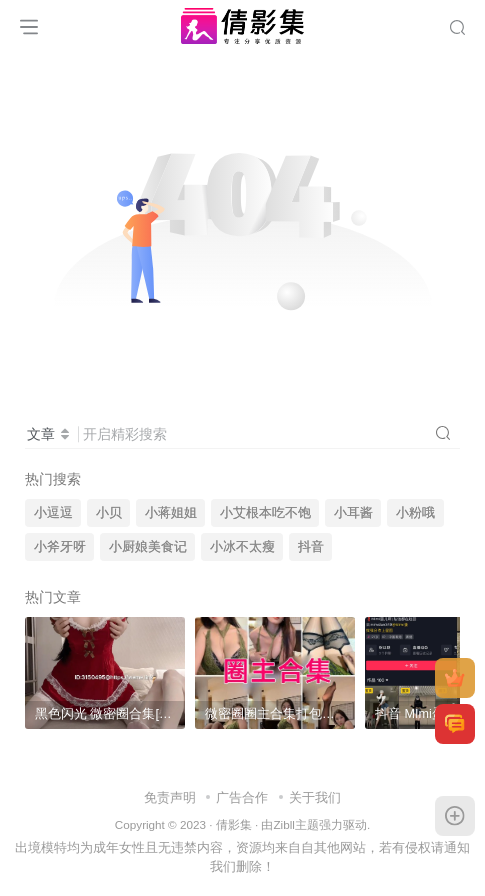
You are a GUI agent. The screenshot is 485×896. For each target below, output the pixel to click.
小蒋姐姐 (171, 513)
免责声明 (170, 797)
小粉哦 (415, 513)
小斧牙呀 (60, 547)
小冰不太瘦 (242, 547)
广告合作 (242, 797)
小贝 (109, 513)
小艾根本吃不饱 (265, 513)
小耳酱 (353, 513)
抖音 (311, 547)
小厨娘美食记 (148, 547)
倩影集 (234, 824)
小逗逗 (53, 513)
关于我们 (315, 797)
